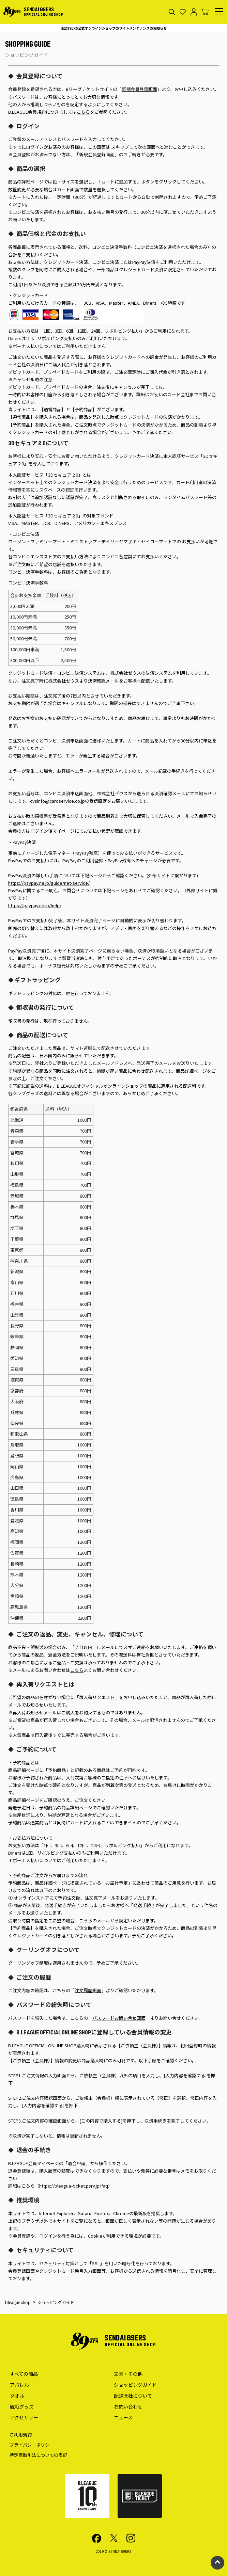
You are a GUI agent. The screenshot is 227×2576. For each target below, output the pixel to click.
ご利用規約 (21, 2434)
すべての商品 (24, 2373)
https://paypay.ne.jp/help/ (34, 905)
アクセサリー (24, 2417)
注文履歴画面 (88, 1990)
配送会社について (133, 2395)
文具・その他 (128, 2373)
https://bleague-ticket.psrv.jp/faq (73, 2185)
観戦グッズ (22, 2406)
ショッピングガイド (135, 2384)
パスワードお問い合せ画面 (119, 2018)
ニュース (123, 2417)
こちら (83, 112)
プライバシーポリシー (32, 2445)
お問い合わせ (128, 2406)
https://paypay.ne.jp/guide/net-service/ (49, 883)
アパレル (19, 2384)
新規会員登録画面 (139, 89)
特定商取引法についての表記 (38, 2455)
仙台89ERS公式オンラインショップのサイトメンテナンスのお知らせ (113, 28)
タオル (17, 2395)
